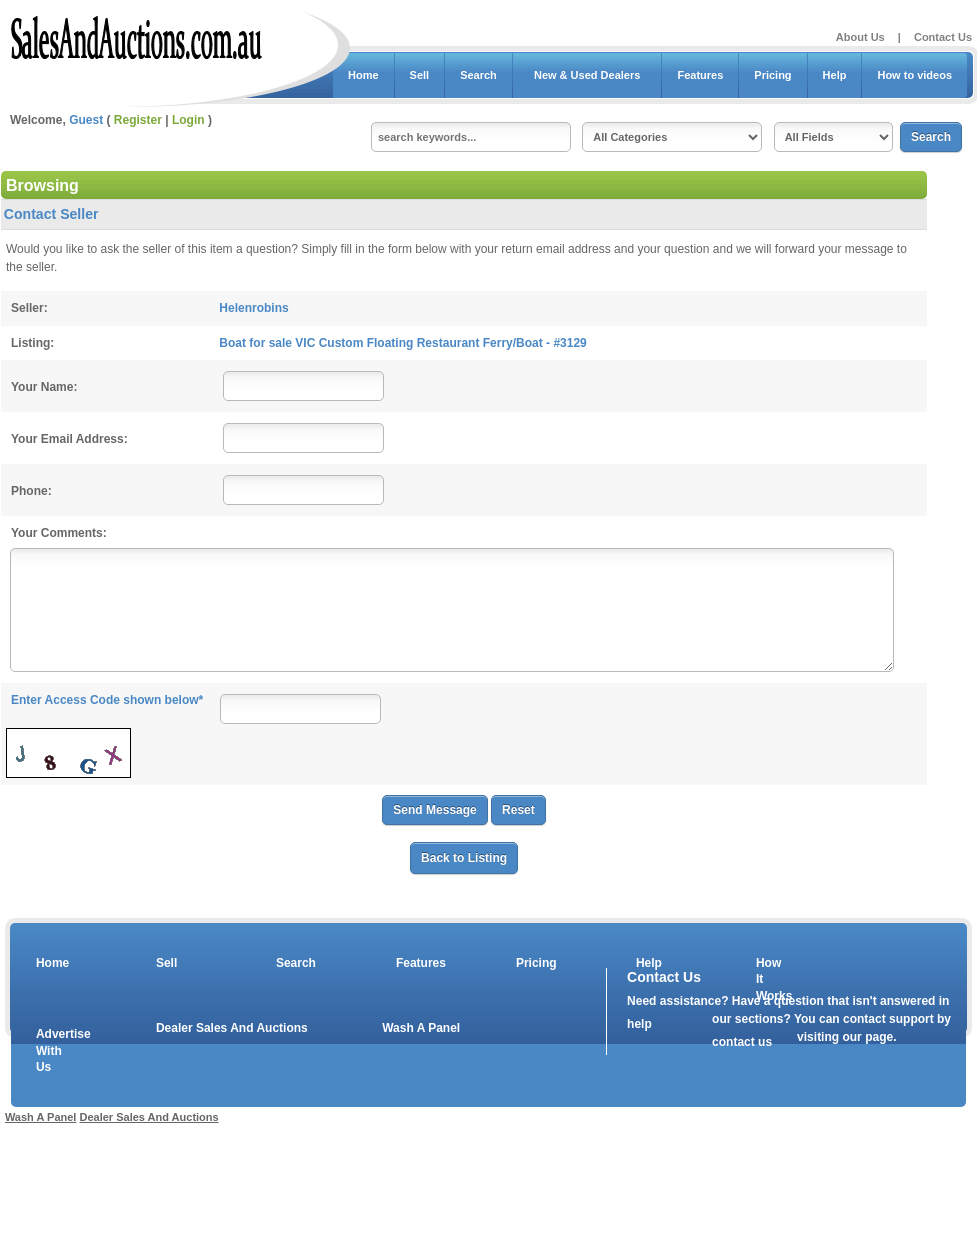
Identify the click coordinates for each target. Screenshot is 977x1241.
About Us (860, 37)
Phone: (31, 491)
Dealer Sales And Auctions (232, 1028)
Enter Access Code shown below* (107, 700)
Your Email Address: (69, 439)
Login (188, 120)
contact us (742, 1042)
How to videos (914, 75)
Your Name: (44, 387)
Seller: (29, 308)
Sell (420, 75)
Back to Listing (464, 858)
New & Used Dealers (587, 75)
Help (835, 75)
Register (138, 120)
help (639, 1024)
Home (363, 75)
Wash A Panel (421, 1028)
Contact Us (943, 37)
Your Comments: (59, 533)
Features (700, 75)
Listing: (32, 343)
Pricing (772, 75)
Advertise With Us (51, 1051)
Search (478, 75)
